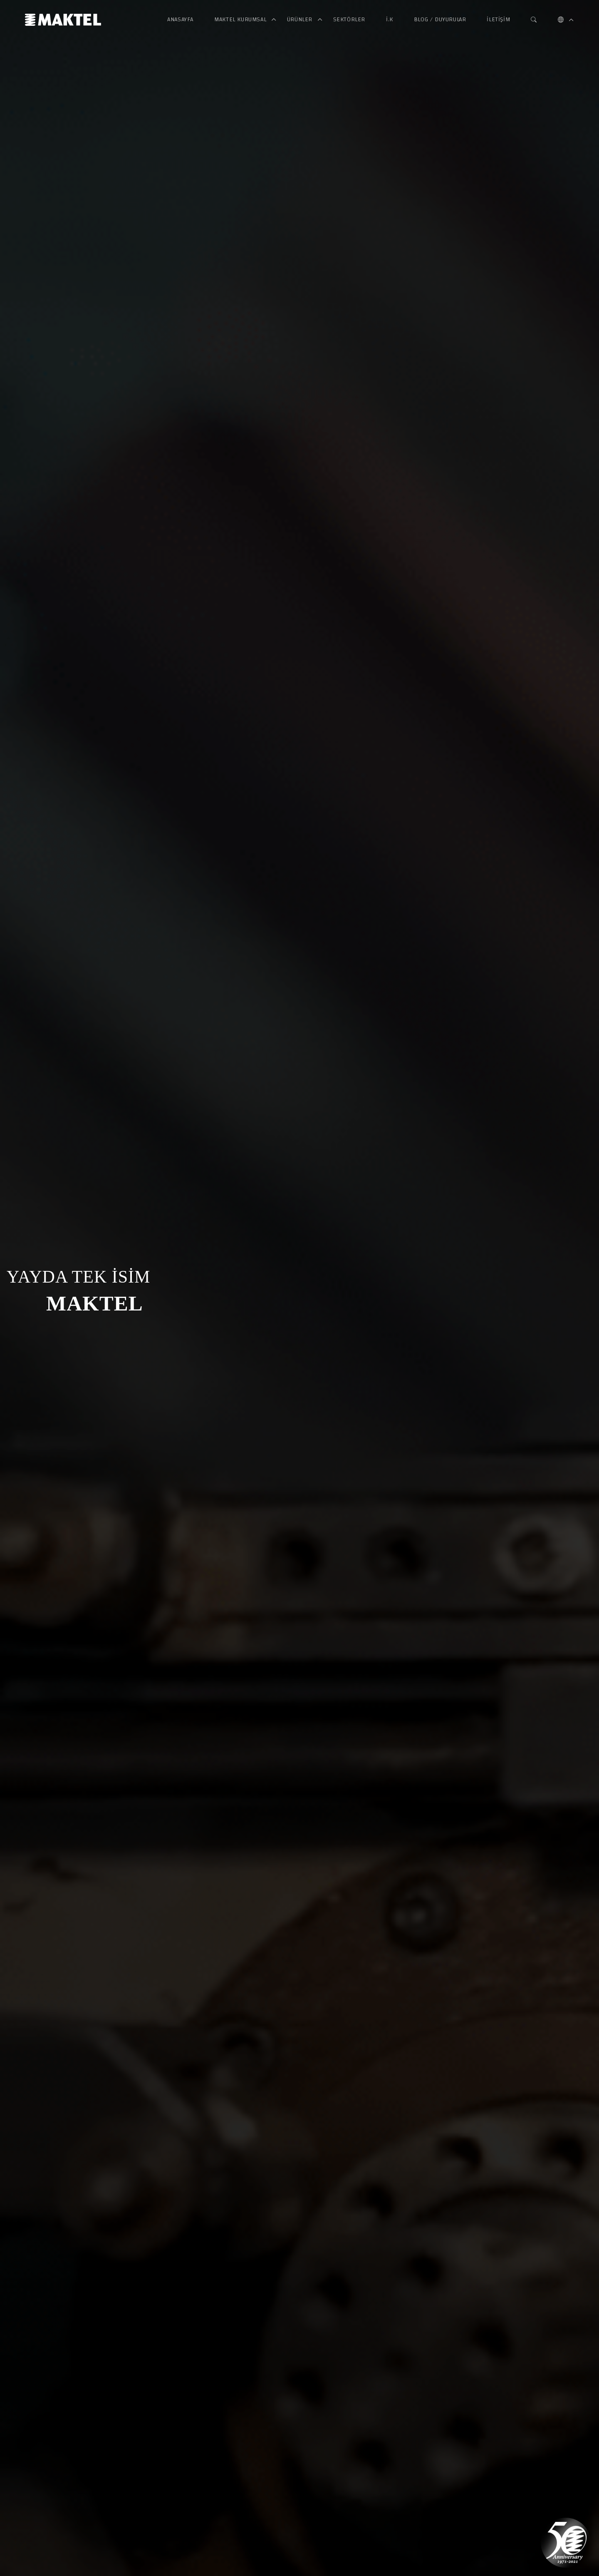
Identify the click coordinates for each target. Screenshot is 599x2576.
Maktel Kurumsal (241, 19)
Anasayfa (180, 19)
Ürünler (300, 19)
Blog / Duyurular (440, 19)
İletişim (498, 19)
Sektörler (349, 19)
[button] (560, 19)
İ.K (389, 19)
